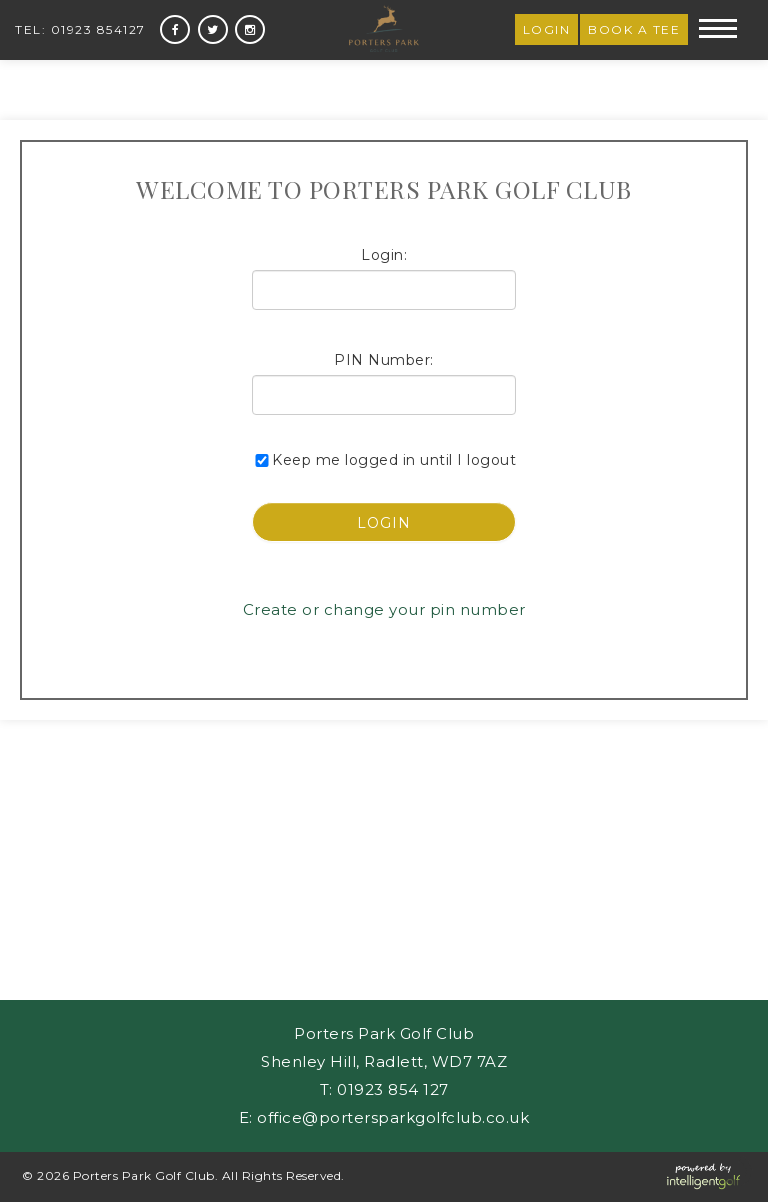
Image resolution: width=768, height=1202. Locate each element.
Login (547, 29)
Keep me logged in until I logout (384, 460)
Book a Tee (634, 29)
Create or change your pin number (384, 609)
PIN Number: (384, 360)
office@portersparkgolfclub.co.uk (393, 1117)
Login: (384, 255)
